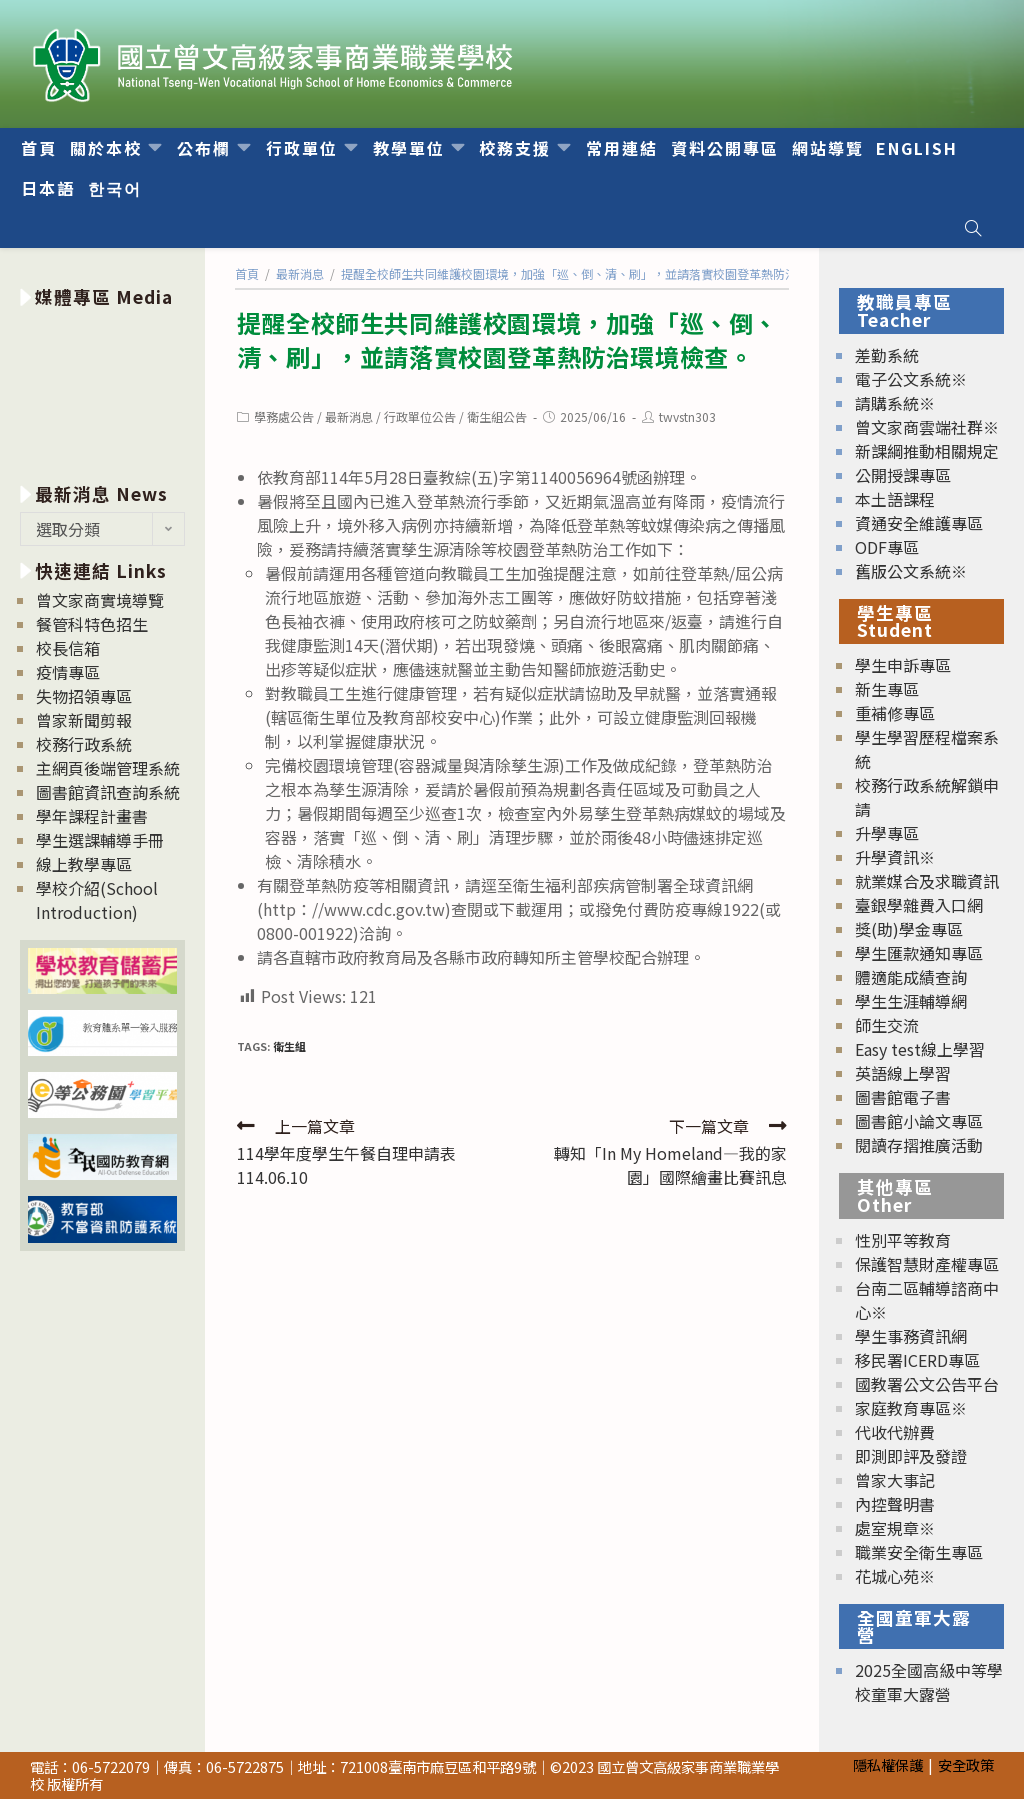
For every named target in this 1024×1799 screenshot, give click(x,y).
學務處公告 (284, 416)
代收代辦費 (895, 1432)
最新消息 (349, 416)
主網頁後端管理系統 (108, 768)
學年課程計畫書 (92, 816)
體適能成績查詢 (911, 977)
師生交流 (887, 1025)
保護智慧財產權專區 (927, 1264)
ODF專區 (887, 547)
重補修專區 (895, 713)
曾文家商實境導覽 (100, 600)
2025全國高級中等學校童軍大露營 (929, 1682)
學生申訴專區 (903, 665)
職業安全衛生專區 (919, 1552)
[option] (102, 391)
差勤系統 (887, 355)
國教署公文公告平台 (927, 1384)
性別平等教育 (903, 1240)
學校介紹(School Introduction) (97, 900)
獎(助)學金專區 (909, 929)
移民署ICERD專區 (917, 1360)
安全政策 (966, 1764)
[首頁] (247, 273)
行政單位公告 (420, 416)
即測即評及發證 (911, 1456)
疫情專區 (68, 672)
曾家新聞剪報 (84, 720)
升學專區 (887, 833)
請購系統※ (895, 403)
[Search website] (973, 228)
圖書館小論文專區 (919, 1121)
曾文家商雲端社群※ (927, 427)
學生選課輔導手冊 (100, 840)
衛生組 (289, 1046)
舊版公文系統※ (911, 571)
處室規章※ (895, 1528)
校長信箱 (68, 648)
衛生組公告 (497, 416)
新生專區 (887, 689)
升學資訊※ (895, 857)
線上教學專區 (84, 864)
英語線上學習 (903, 1073)
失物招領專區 (84, 696)
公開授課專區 (903, 475)
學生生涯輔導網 (911, 1001)
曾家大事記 (895, 1480)
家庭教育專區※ (911, 1408)
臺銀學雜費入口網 (919, 905)
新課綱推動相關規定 (927, 451)
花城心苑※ (895, 1576)
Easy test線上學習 (920, 1049)
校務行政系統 (84, 744)
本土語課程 (895, 499)
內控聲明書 (895, 1504)
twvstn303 (687, 416)
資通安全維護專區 (919, 523)
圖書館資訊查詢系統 (108, 792)
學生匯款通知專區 (919, 953)
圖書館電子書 (903, 1097)
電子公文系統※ (911, 379)
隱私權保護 (888, 1764)
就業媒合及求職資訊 (927, 881)
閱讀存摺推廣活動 (919, 1145)
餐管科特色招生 (92, 624)
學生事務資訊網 (911, 1336)
